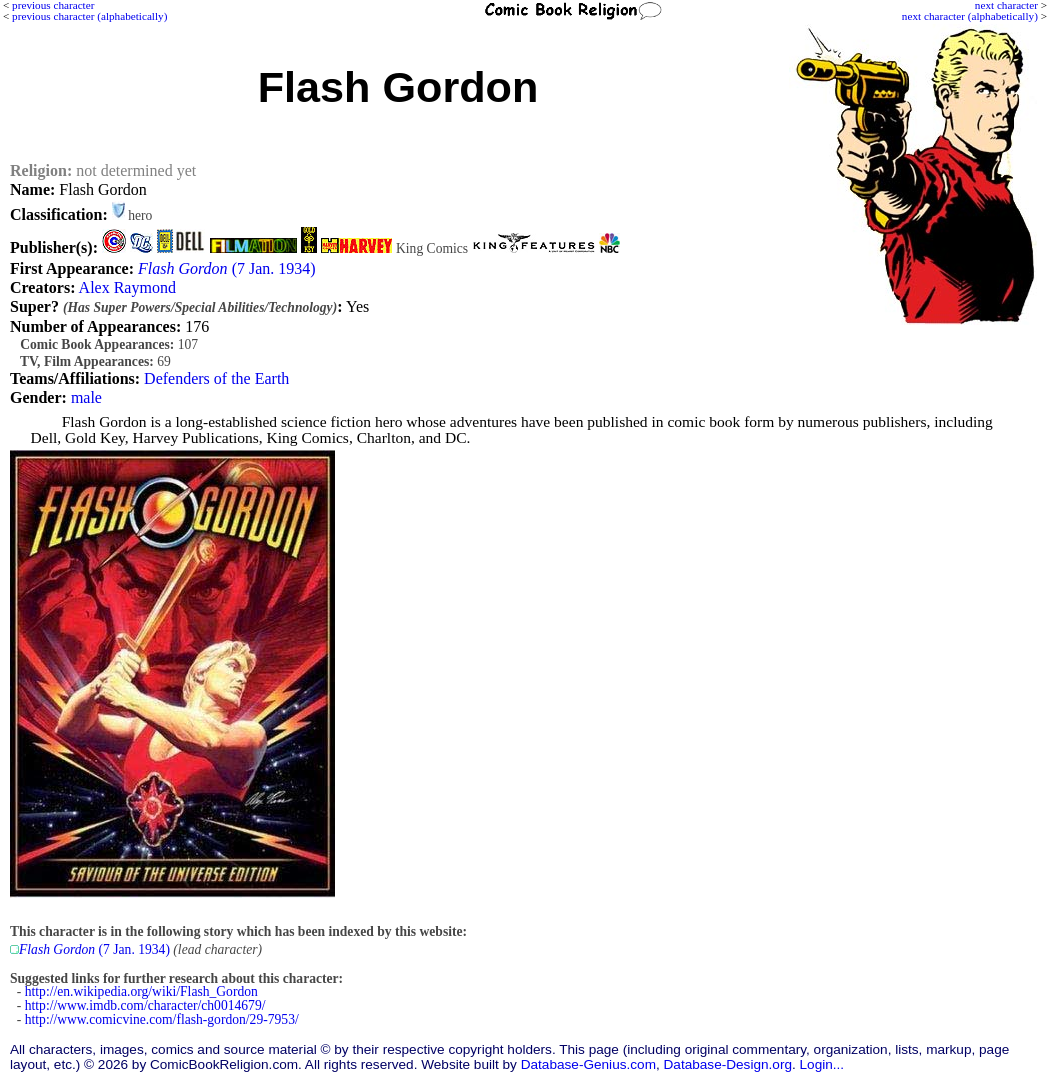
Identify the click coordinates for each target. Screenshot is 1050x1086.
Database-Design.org (728, 1064)
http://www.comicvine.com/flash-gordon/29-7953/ (162, 1019)
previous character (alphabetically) (89, 16)
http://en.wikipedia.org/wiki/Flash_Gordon (141, 991)
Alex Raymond (127, 287)
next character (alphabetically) (970, 16)
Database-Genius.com (588, 1064)
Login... (822, 1064)
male (86, 397)
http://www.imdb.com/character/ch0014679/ (145, 1005)
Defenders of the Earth (216, 378)
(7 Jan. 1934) (227, 268)
